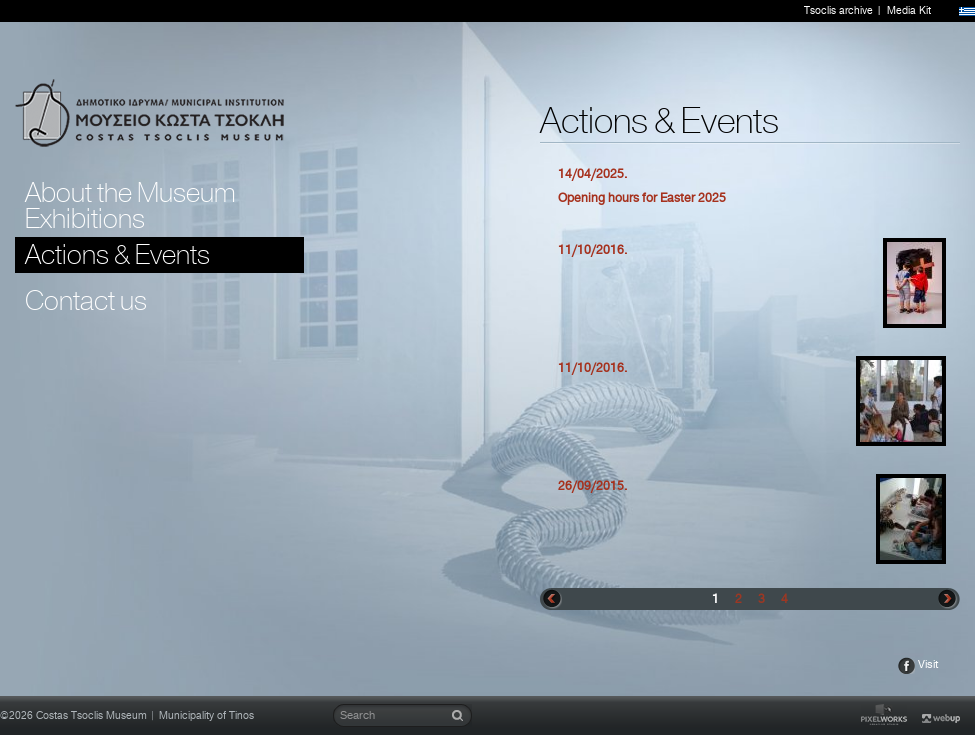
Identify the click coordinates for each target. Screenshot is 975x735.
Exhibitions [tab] (85, 219)
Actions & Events (117, 255)
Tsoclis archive (838, 11)
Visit (928, 664)
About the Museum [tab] (130, 193)
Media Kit (909, 11)
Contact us (86, 301)
